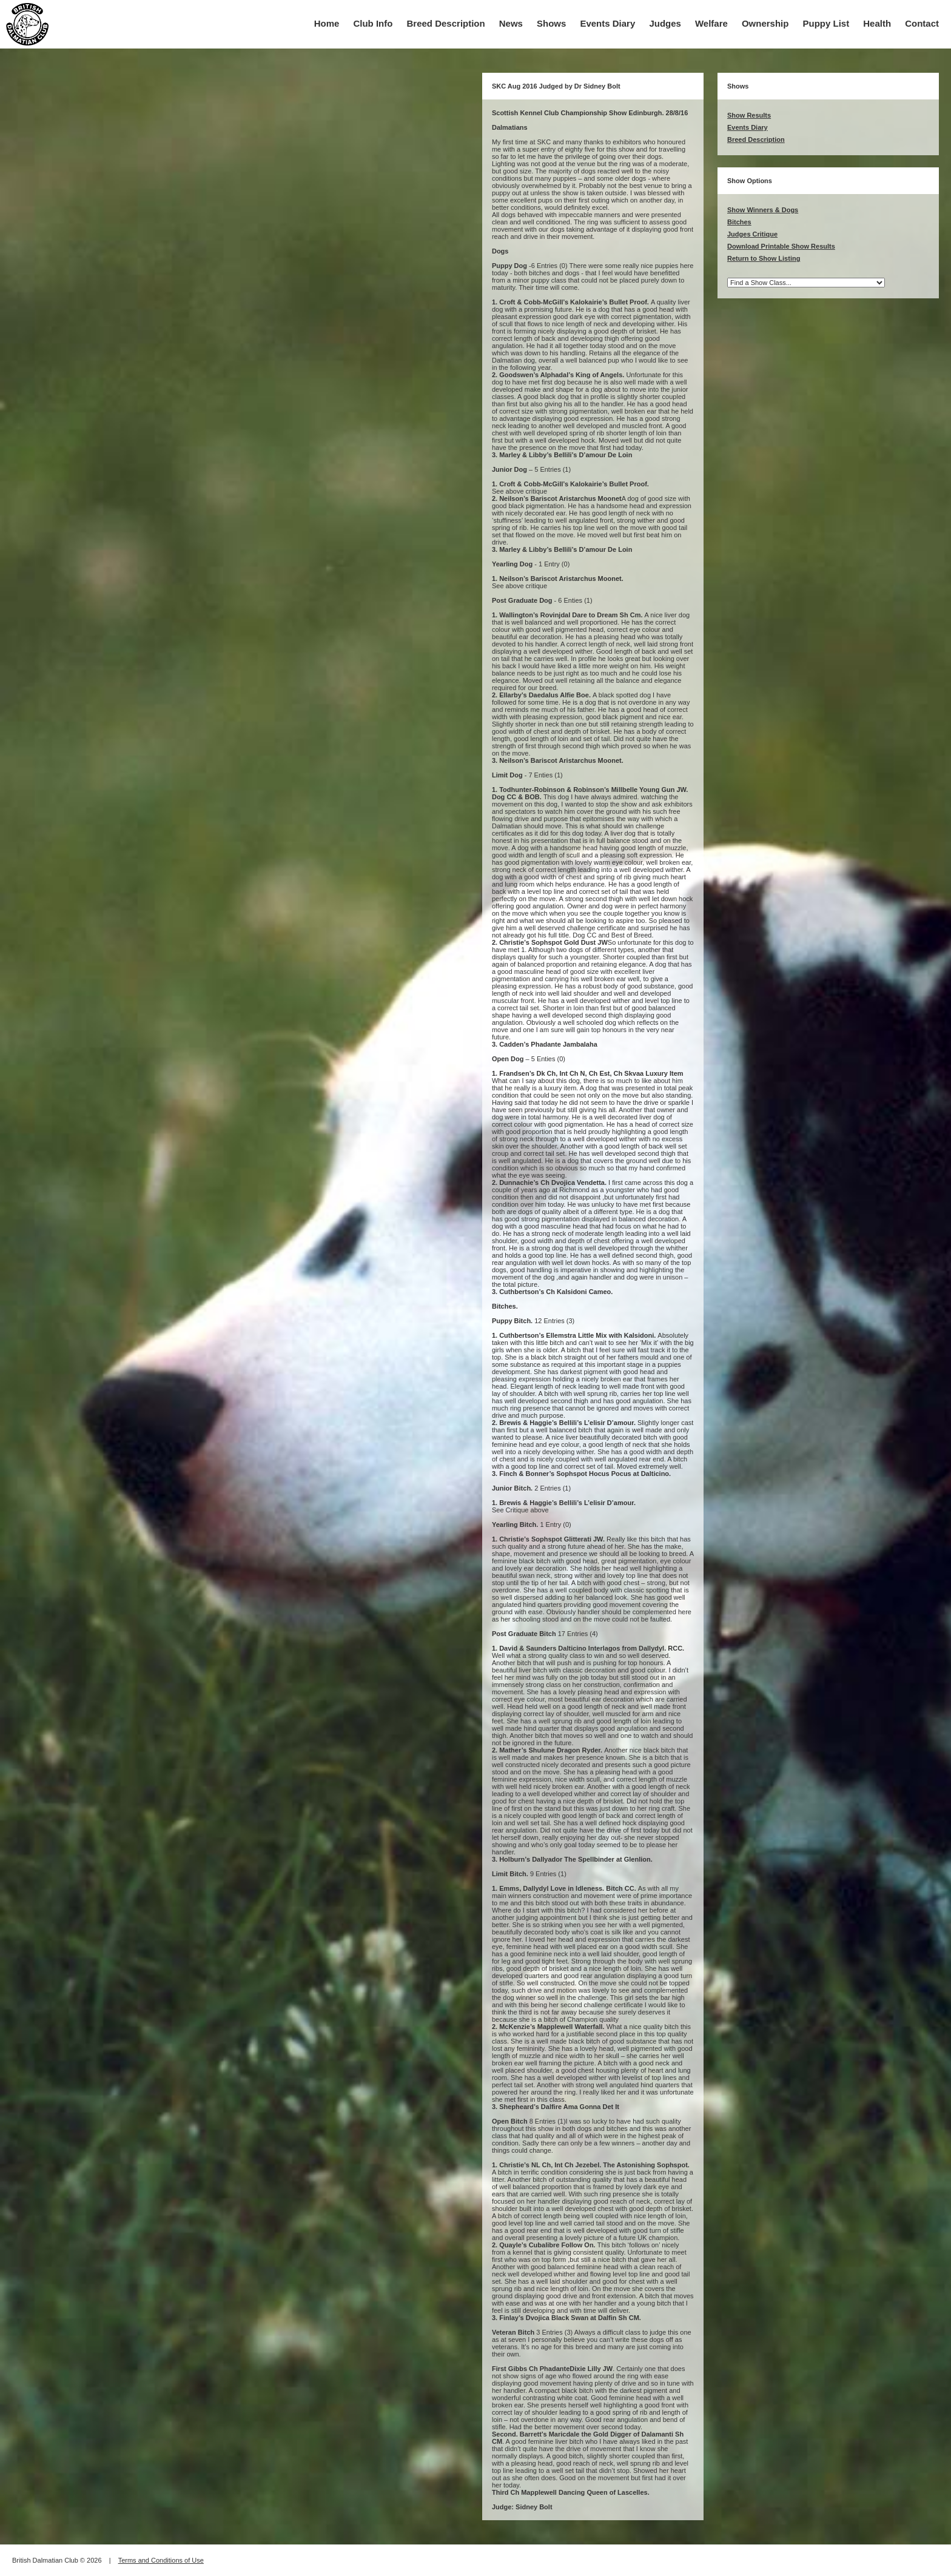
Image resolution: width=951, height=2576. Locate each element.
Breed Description (446, 23)
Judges (665, 23)
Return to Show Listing (763, 258)
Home (327, 23)
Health (877, 23)
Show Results (749, 115)
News (511, 23)
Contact (922, 23)
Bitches (739, 222)
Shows (551, 23)
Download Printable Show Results (781, 246)
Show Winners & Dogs (762, 209)
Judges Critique (752, 234)
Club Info (372, 23)
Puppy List (826, 23)
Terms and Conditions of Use (161, 2560)
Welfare (711, 23)
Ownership (765, 23)
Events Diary (607, 23)
